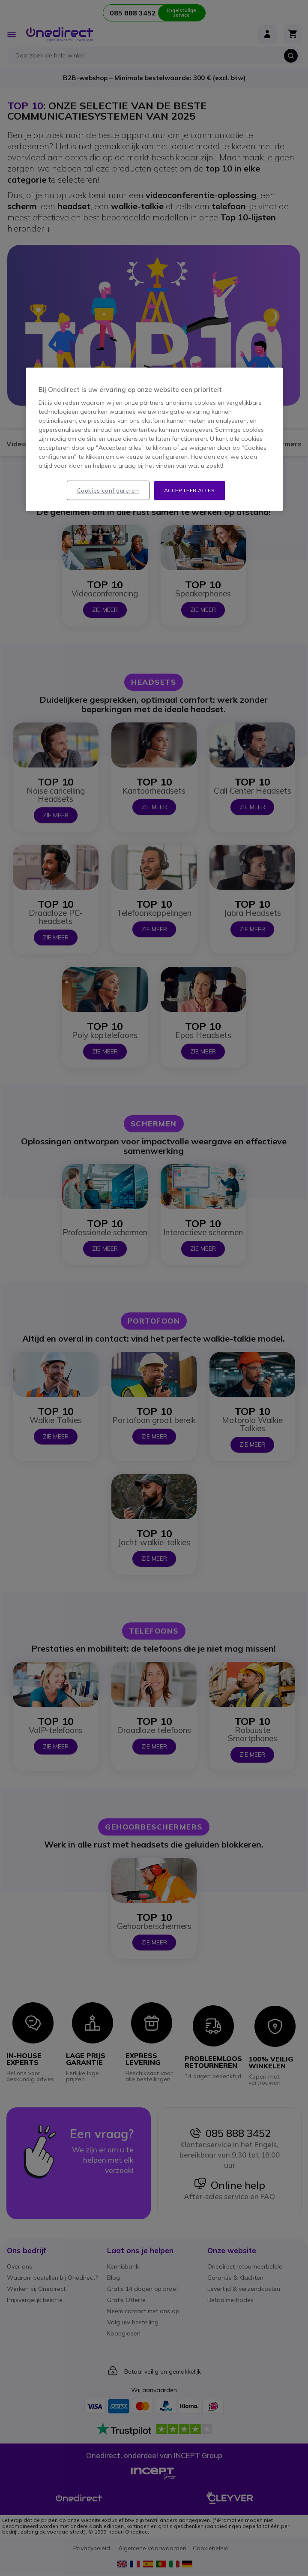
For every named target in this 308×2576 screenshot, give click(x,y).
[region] (154, 439)
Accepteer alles (189, 490)
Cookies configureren (108, 490)
